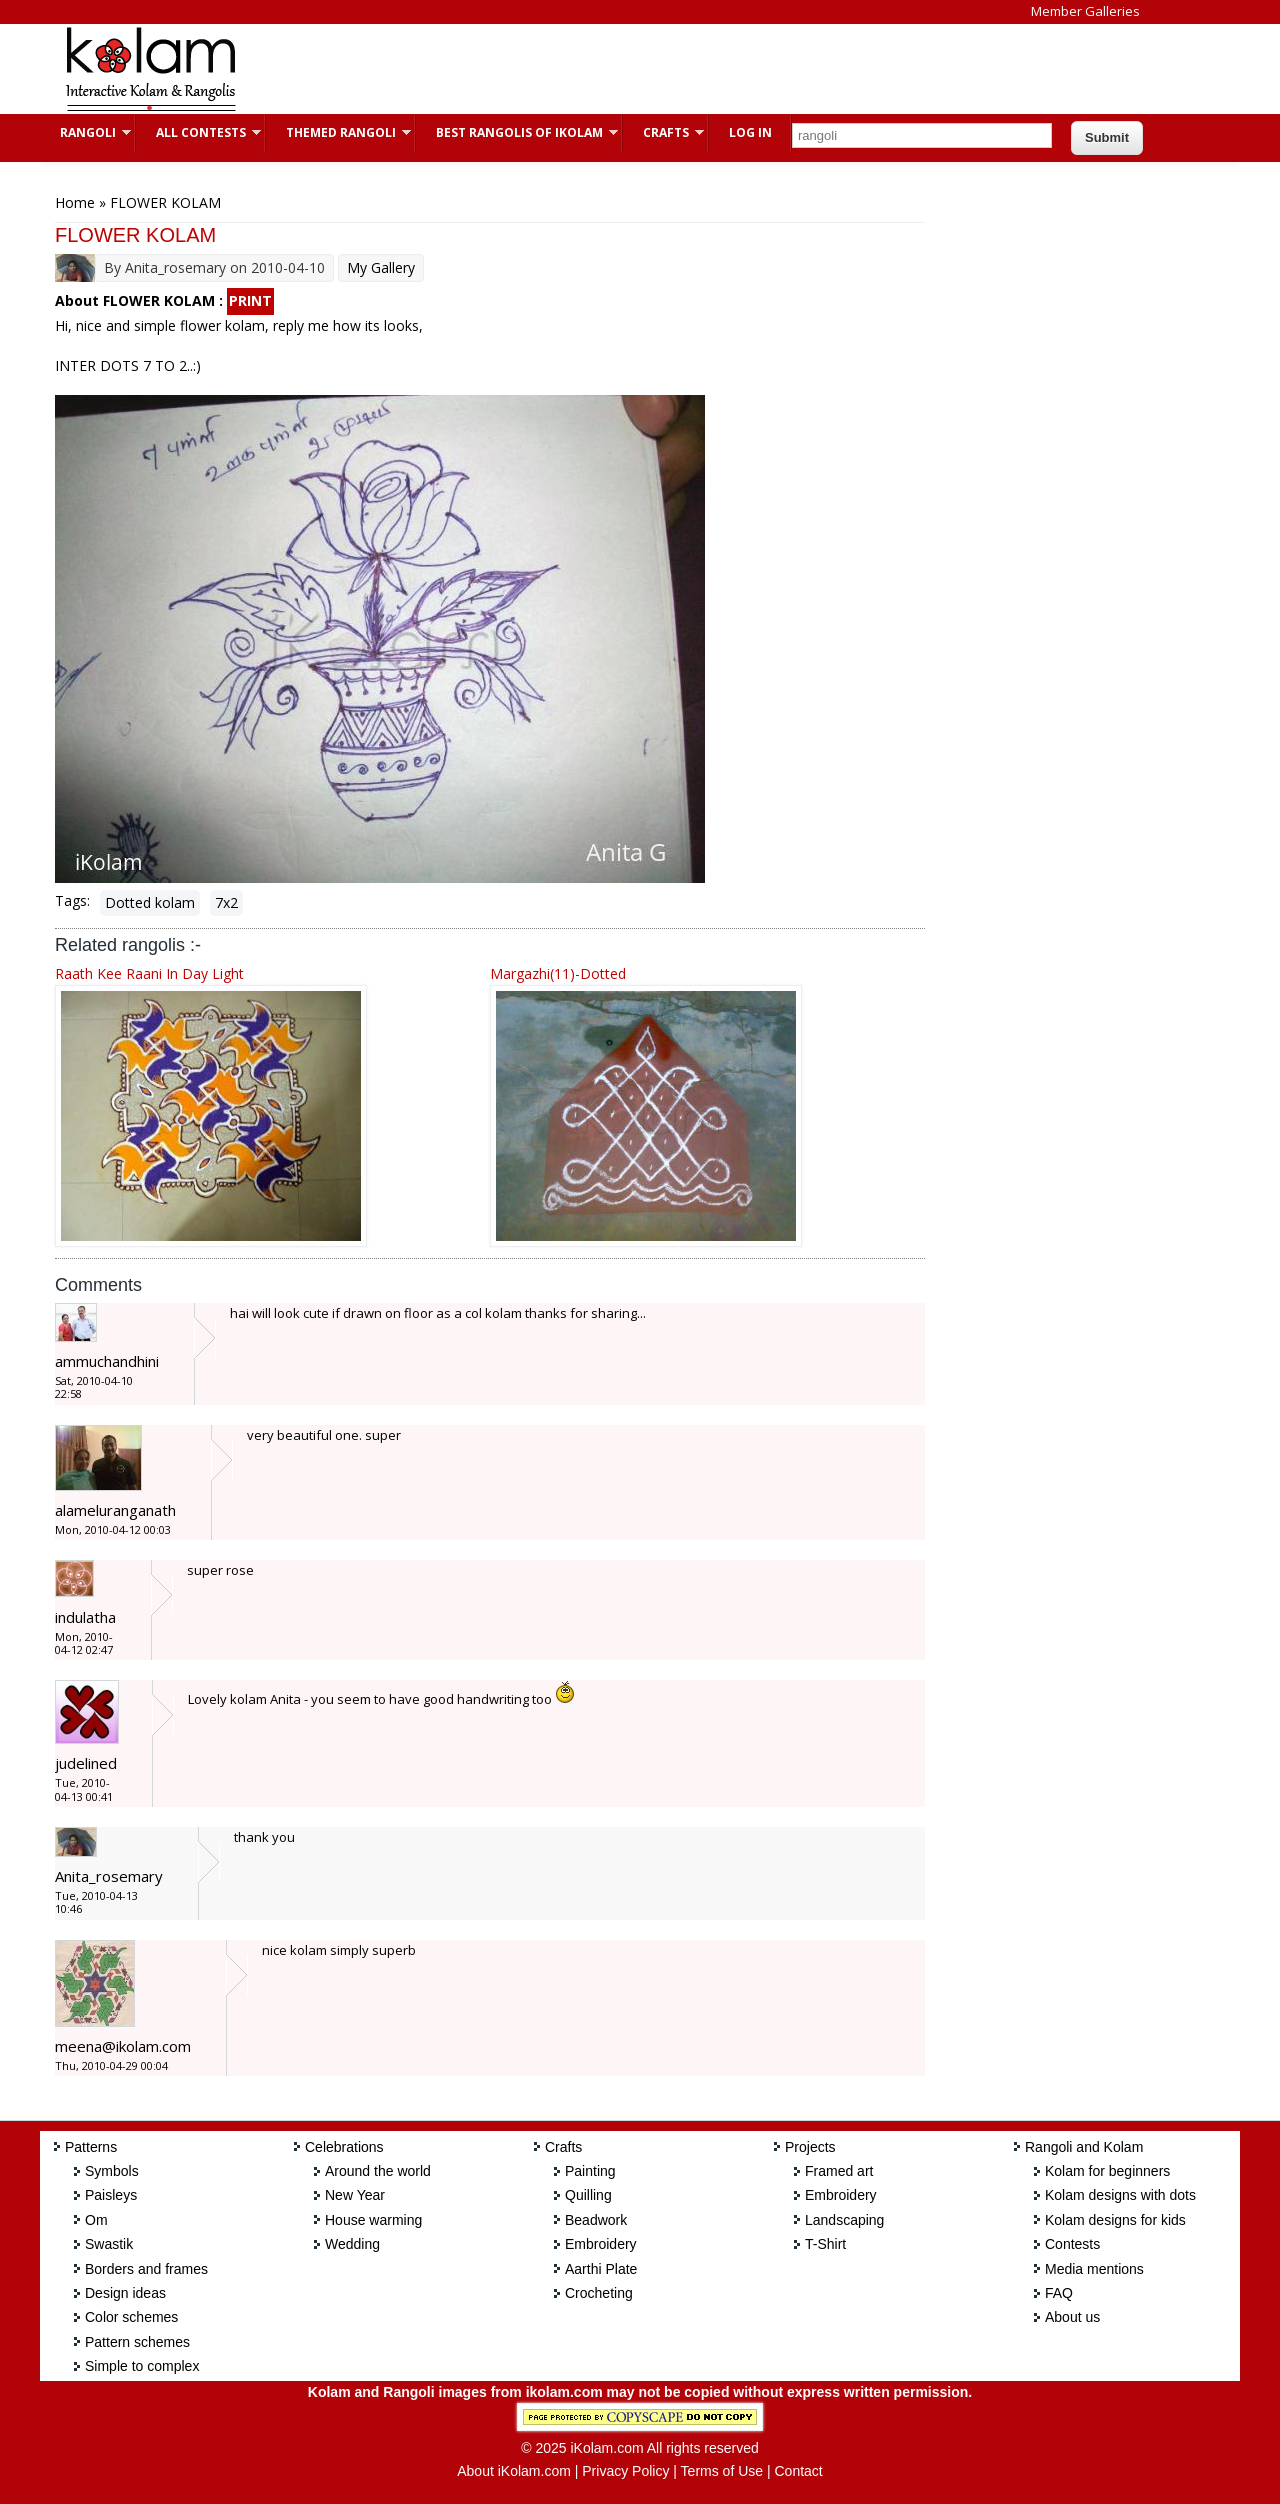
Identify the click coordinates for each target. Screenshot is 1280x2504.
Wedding (352, 2244)
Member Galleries (1085, 11)
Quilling (588, 2195)
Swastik (109, 2244)
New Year (355, 2195)
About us (1072, 2317)
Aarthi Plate (601, 2269)
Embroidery (601, 2244)
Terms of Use (722, 2471)
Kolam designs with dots (1120, 2195)
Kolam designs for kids (1115, 2220)
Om (96, 2220)
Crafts (663, 132)
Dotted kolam (150, 902)
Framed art (839, 2171)
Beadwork (596, 2220)
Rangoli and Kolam (1084, 2147)
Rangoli (85, 132)
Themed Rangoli (338, 132)
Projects (810, 2147)
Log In (750, 132)
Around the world (378, 2171)
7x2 (226, 902)
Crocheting (599, 2293)
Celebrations (344, 2147)
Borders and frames (146, 2269)
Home (75, 202)
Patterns (91, 2147)
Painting (590, 2171)
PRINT (250, 300)
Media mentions (1094, 2269)
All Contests (198, 132)
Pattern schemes (137, 2342)
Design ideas (125, 2293)
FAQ (1059, 2293)
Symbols (112, 2171)
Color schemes (131, 2317)
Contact (798, 2471)
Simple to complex (142, 2366)
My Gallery (381, 267)
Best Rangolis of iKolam (517, 132)
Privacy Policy (625, 2471)
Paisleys (111, 2195)
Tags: (72, 900)
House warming (373, 2220)
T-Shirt (825, 2244)
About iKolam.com (514, 2471)
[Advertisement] (624, 69)
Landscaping (844, 2220)
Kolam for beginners (1107, 2171)
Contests (1072, 2244)
